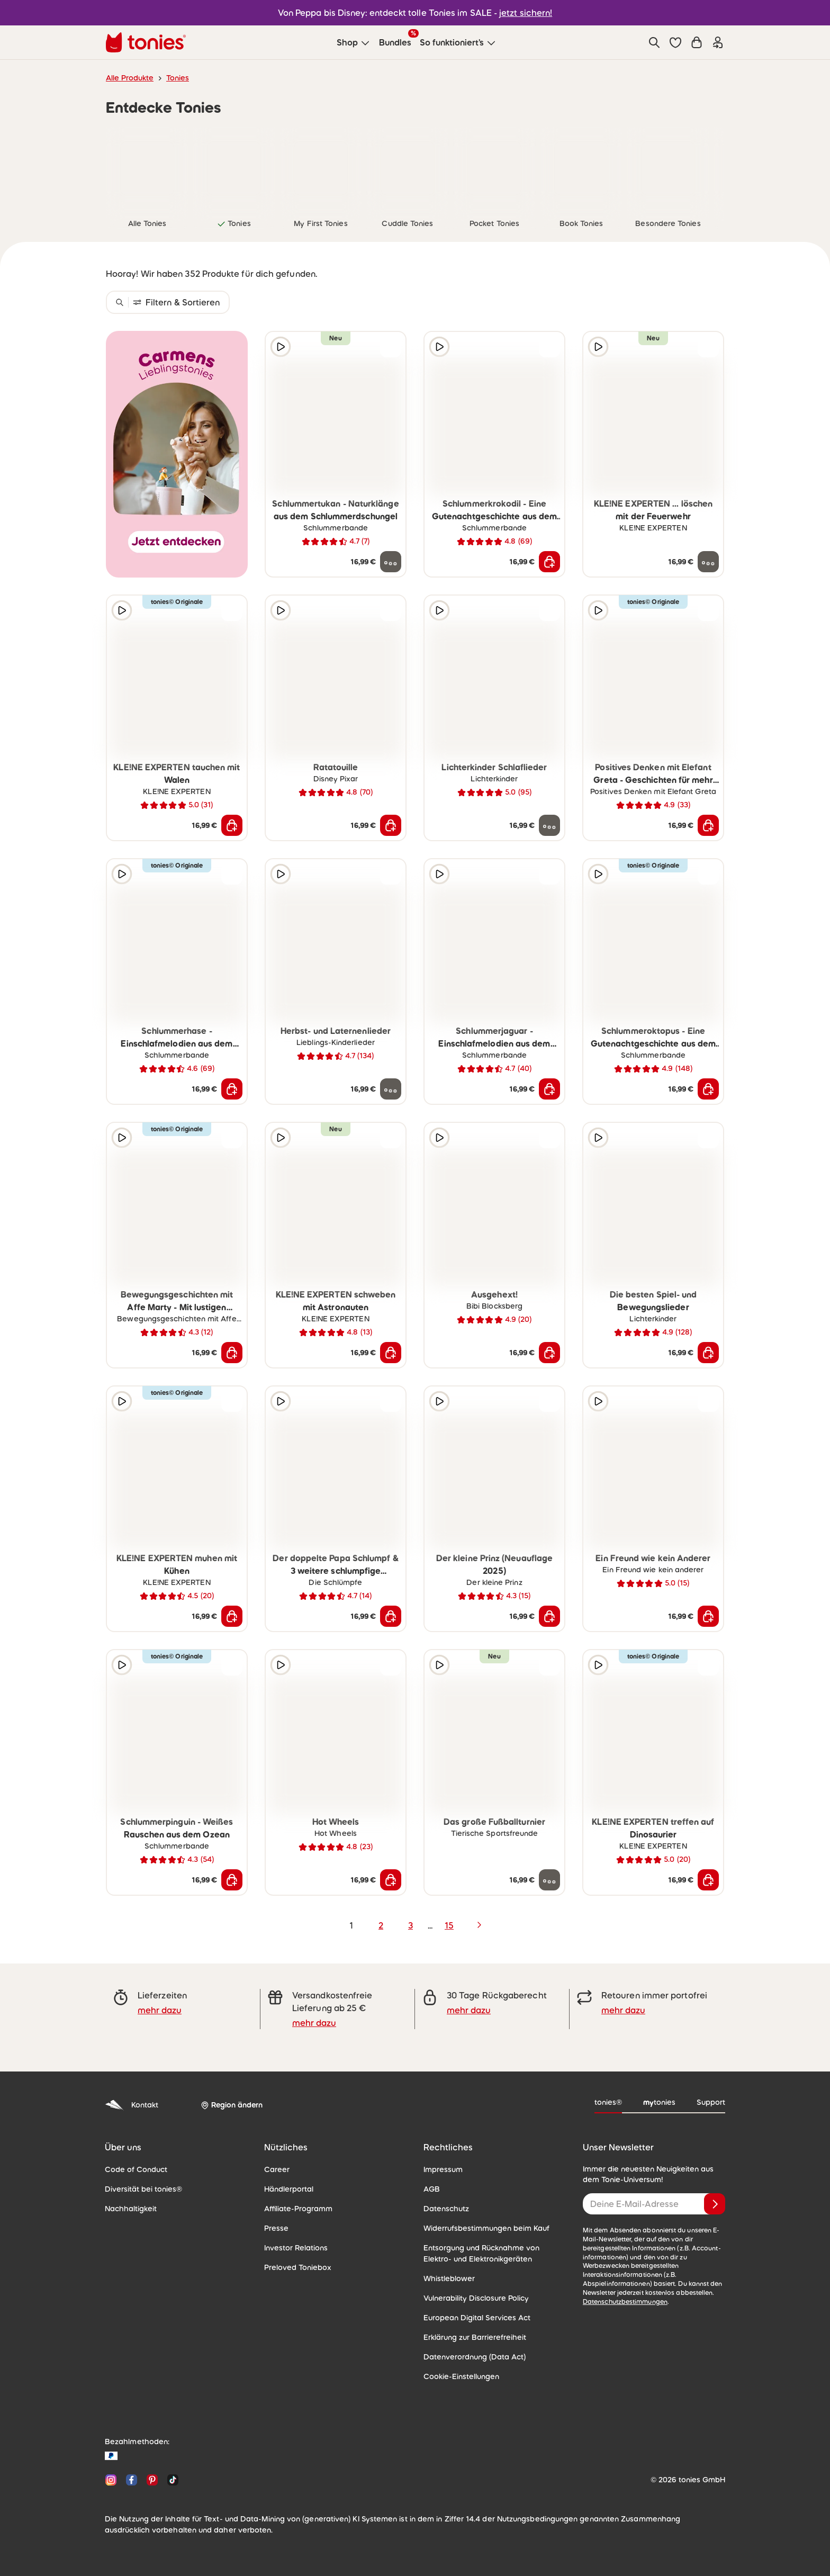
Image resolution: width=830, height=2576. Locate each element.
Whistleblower (449, 2278)
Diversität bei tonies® (143, 2189)
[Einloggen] (717, 42)
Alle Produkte (130, 78)
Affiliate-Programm (298, 2208)
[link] (147, 168)
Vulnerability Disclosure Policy (476, 2298)
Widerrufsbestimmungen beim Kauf (486, 2228)
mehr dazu (160, 2010)
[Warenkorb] (696, 42)
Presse (276, 2228)
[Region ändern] (232, 2105)
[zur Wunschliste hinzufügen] (390, 346)
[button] (675, 42)
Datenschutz (446, 2208)
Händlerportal (288, 2189)
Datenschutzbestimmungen (625, 2302)
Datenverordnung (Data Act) (474, 2357)
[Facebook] (131, 2480)
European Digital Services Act (476, 2317)
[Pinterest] (152, 2480)
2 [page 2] (380, 1925)
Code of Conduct (136, 2169)
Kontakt (131, 2105)
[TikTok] (171, 2480)
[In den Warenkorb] (549, 561)
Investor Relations (296, 2247)
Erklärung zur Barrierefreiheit (474, 2337)
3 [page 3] (410, 1925)
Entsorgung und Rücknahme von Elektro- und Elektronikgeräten (481, 2253)
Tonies (177, 78)
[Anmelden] (714, 2203)
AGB (431, 2189)
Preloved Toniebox (297, 2267)
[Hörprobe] (280, 346)
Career (277, 2169)
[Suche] (654, 42)
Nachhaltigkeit (131, 2208)
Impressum (443, 2169)
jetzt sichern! (525, 12)
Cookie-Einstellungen (461, 2376)
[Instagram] (111, 2480)
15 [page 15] (449, 1925)
